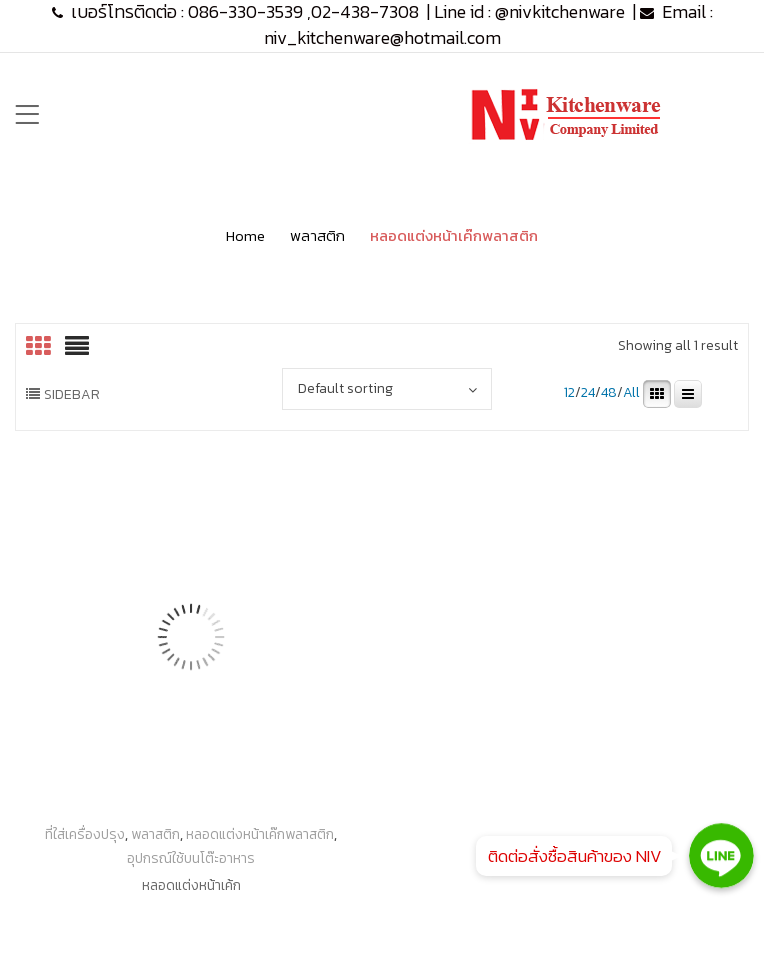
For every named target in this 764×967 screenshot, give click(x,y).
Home (245, 235)
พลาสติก (317, 235)
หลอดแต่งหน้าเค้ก (191, 885)
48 (609, 393)
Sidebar (72, 394)
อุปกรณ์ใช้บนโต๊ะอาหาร (191, 858)
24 (588, 393)
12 (569, 393)
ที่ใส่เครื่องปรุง (85, 834)
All (631, 393)
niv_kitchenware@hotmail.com (382, 37)
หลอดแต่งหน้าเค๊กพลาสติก (260, 834)
